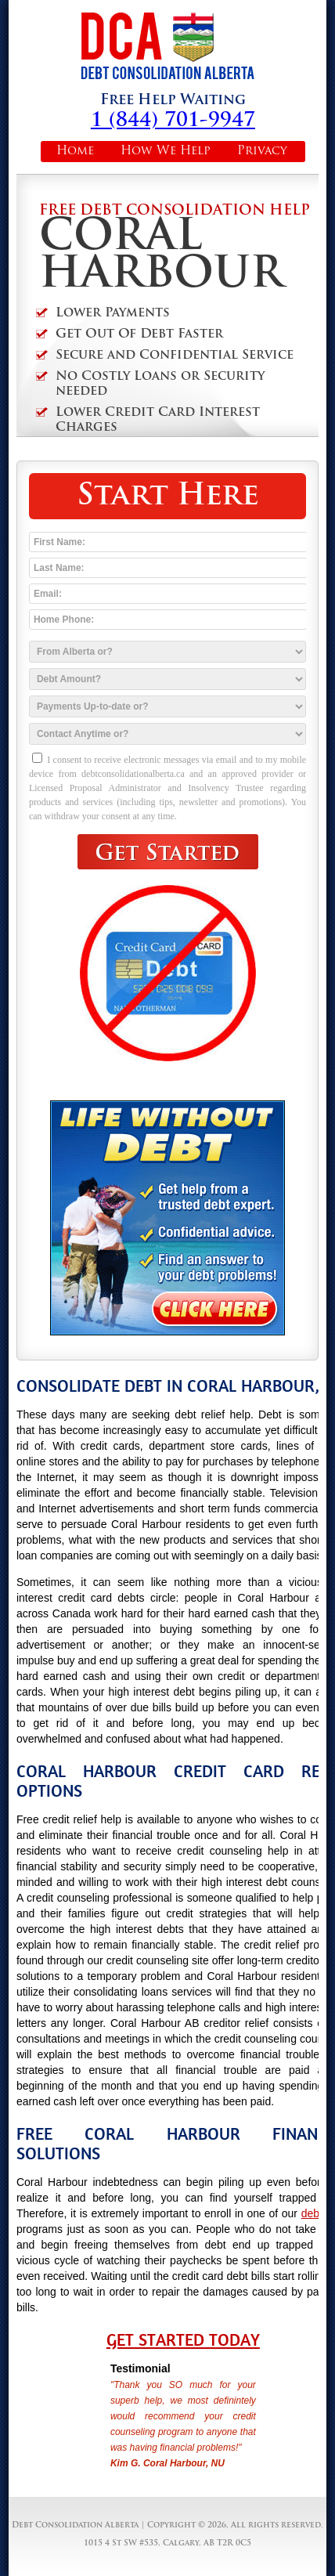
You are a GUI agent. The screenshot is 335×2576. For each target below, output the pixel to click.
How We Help (166, 151)
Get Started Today (183, 2340)
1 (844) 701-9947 (173, 121)
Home (75, 151)
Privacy (262, 151)
